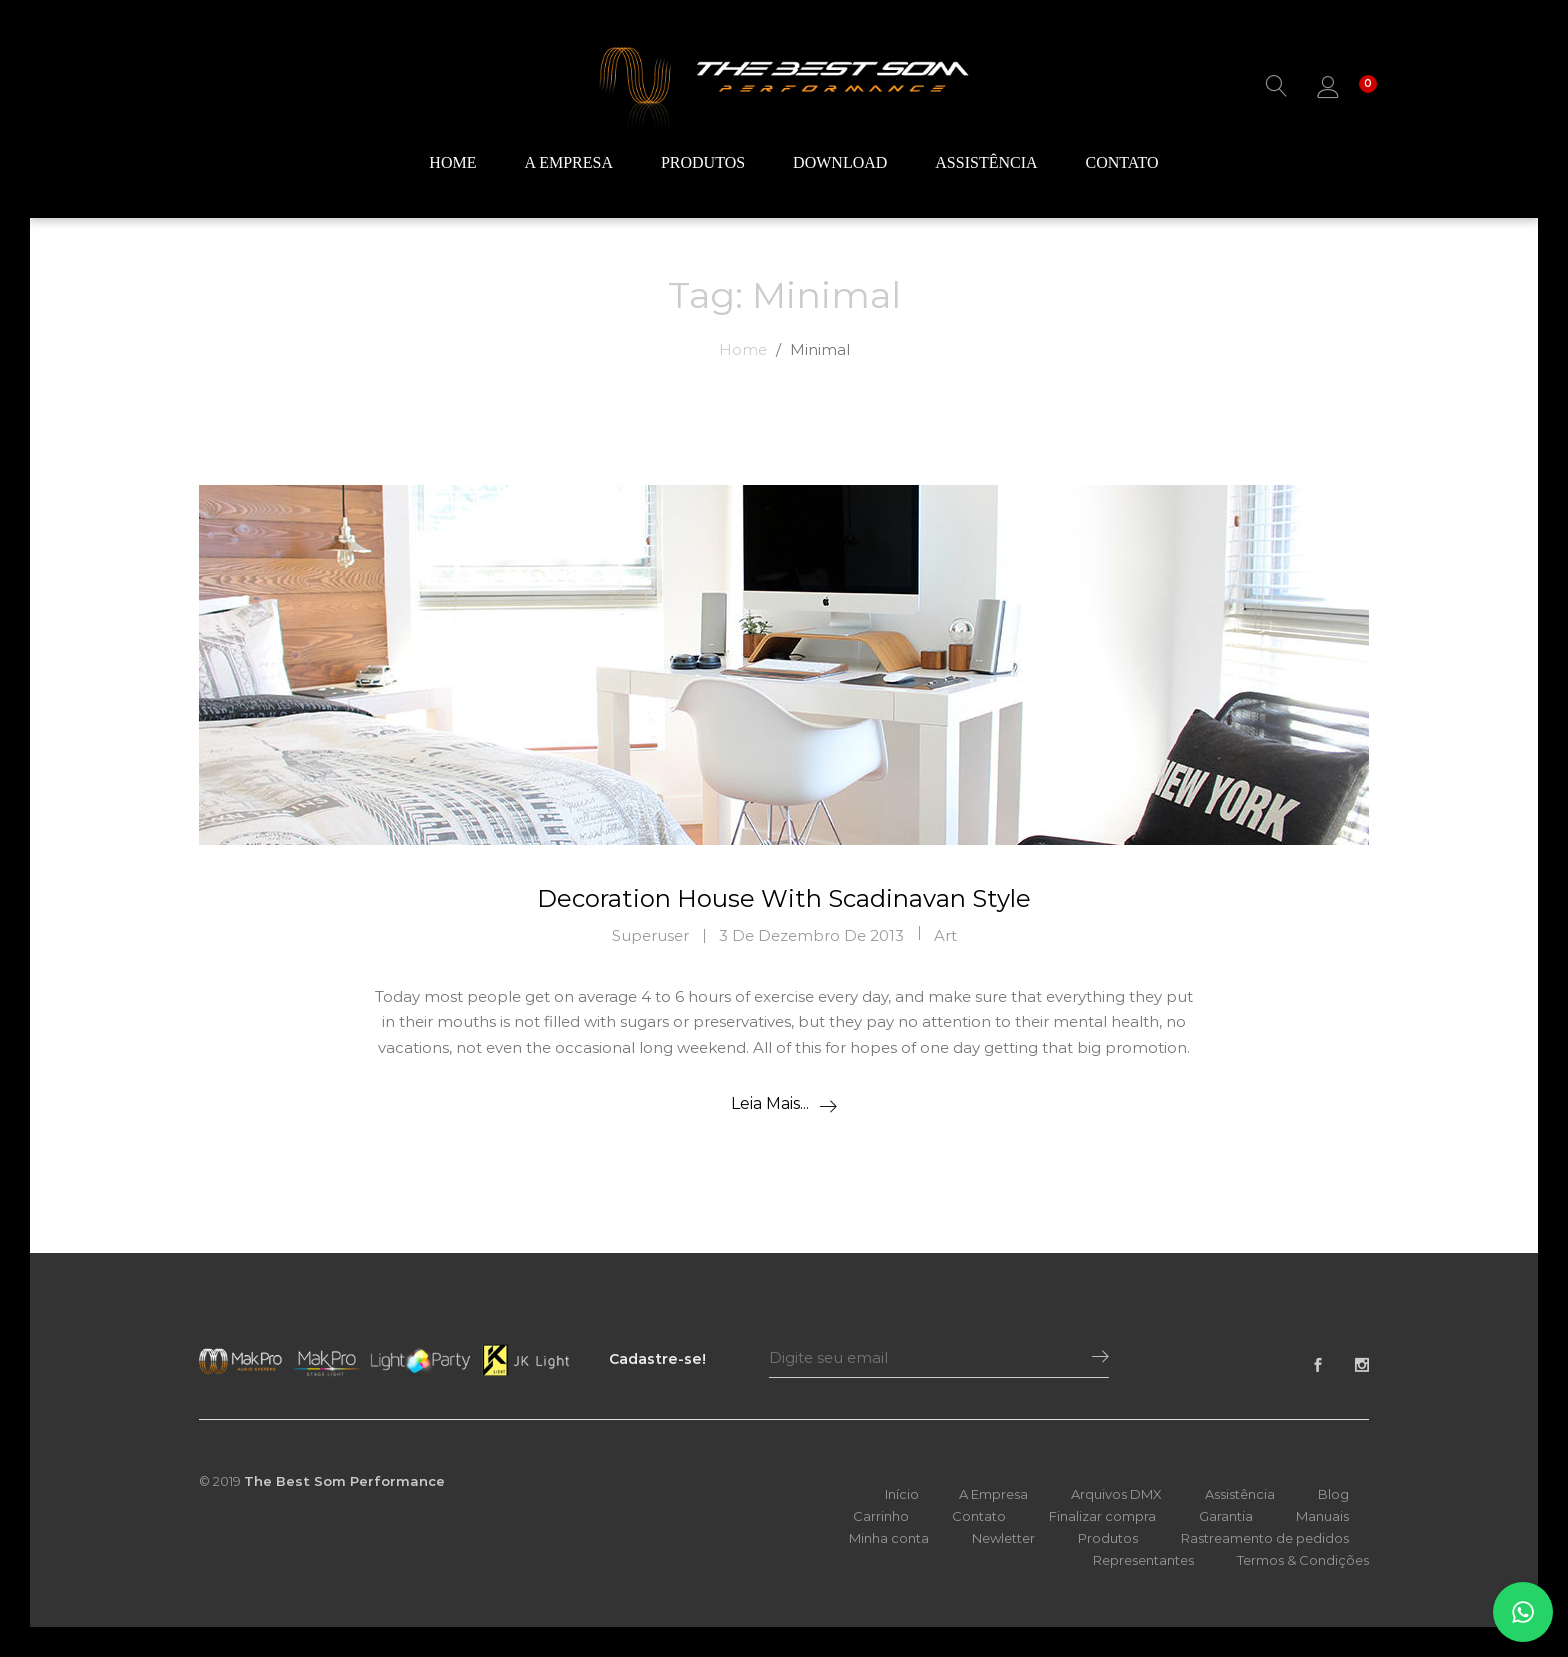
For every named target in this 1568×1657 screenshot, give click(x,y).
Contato (1122, 164)
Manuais (1322, 1516)
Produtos (703, 164)
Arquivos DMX (1116, 1494)
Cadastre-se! (657, 1359)
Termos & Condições (1303, 1560)
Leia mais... (770, 1103)
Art (945, 935)
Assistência (986, 164)
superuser (650, 935)
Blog (1333, 1494)
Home (452, 164)
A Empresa (568, 164)
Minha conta (889, 1538)
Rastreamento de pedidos (1265, 1538)
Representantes (1143, 1560)
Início (902, 1494)
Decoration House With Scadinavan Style (784, 898)
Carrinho (881, 1516)
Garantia (1226, 1516)
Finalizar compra (1102, 1516)
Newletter (1003, 1538)
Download (840, 164)
